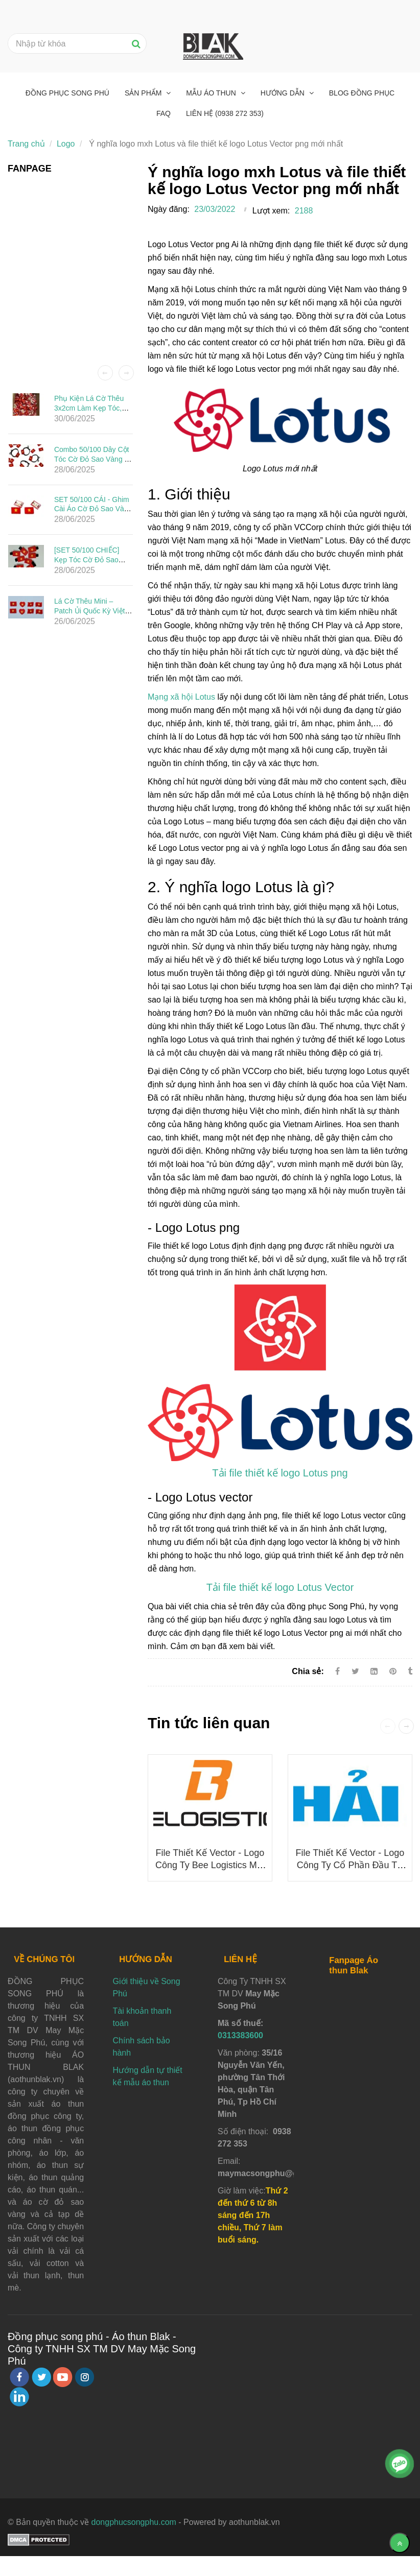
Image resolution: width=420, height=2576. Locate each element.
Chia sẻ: (307, 1671)
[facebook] (19, 2377)
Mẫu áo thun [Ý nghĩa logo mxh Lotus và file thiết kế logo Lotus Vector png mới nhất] (212, 93)
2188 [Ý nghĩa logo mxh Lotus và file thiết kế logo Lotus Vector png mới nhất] (304, 210)
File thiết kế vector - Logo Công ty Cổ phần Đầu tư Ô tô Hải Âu (350, 1865)
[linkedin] (19, 2396)
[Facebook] (337, 1671)
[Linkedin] (374, 1671)
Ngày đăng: (169, 209)
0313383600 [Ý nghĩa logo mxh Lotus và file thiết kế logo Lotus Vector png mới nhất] (240, 2035)
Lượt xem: (271, 210)
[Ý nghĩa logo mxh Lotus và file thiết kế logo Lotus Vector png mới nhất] (279, 1473)
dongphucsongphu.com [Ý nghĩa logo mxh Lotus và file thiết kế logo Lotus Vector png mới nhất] (133, 2522)
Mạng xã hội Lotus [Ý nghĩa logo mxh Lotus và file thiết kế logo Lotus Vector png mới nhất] (181, 697)
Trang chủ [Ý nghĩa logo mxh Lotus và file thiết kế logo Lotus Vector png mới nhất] (26, 143)
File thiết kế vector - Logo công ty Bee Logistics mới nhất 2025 (210, 1865)
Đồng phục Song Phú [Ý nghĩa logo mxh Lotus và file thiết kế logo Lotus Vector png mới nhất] (67, 93)
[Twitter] (355, 1671)
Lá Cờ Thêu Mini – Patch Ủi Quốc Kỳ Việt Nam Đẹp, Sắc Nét (89, 611)
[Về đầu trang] (399, 2543)
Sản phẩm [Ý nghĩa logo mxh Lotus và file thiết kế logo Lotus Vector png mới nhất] (144, 93)
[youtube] (63, 2377)
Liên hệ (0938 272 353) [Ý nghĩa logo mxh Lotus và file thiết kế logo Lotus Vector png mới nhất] (225, 113)
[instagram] (85, 2377)
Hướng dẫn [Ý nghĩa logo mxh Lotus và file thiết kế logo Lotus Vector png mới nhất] (284, 93)
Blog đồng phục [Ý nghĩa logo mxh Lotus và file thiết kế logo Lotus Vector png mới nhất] (361, 93)
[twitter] (41, 2377)
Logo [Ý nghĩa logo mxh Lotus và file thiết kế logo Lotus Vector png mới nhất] (66, 143)
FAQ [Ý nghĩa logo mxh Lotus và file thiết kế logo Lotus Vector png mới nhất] (163, 113)
